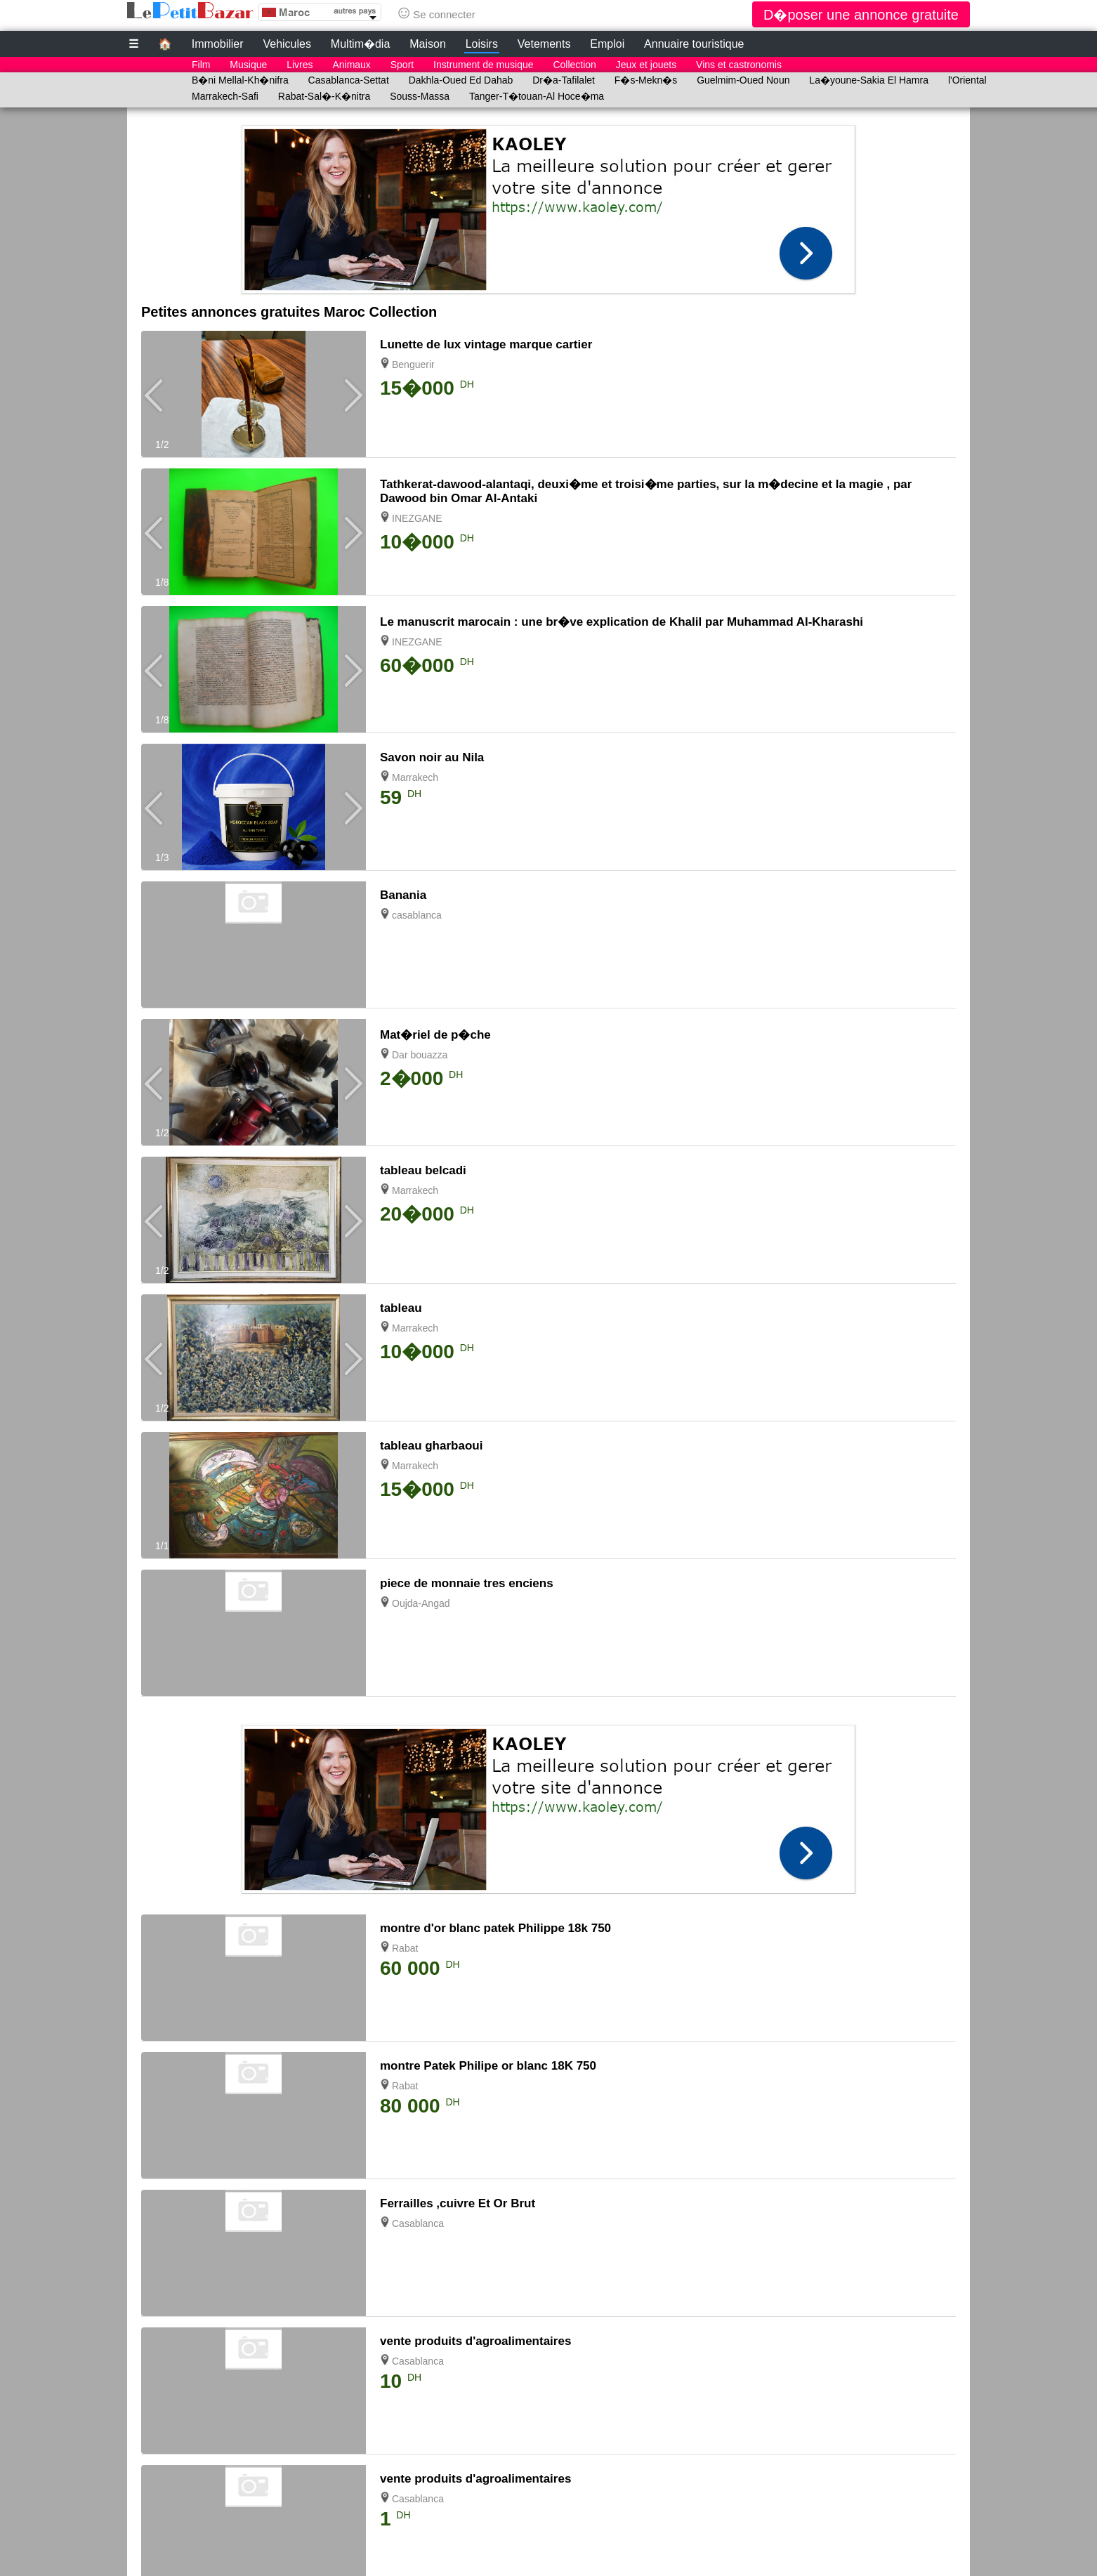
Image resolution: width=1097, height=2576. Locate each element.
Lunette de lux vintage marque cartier (486, 344)
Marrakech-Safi (225, 96)
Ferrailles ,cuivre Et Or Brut (457, 2203)
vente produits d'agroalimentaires (475, 2341)
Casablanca (418, 2223)
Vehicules (287, 44)
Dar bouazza (419, 1054)
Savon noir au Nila (432, 757)
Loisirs (482, 44)
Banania (403, 895)
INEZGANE (417, 518)
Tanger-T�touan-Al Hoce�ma (536, 96)
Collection (574, 64)
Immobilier (218, 44)
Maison (427, 44)
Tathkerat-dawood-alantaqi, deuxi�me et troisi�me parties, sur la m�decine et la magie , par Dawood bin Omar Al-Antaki (646, 491)
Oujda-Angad (421, 1603)
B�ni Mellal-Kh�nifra (240, 80)
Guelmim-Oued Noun (743, 80)
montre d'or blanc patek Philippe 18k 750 (495, 1928)
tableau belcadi (423, 1170)
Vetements (544, 44)
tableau (401, 1308)
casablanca (417, 915)
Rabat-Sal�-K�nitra (324, 96)
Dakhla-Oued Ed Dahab (461, 80)
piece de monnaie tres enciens (466, 1583)
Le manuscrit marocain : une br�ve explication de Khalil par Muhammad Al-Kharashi (621, 622)
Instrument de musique (483, 64)
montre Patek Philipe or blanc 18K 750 (488, 2065)
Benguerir (413, 364)
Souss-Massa (419, 96)
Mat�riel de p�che (435, 1034)
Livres (300, 64)
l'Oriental (967, 80)
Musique (248, 64)
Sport (402, 64)
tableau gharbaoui (431, 1445)
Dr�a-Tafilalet (563, 80)
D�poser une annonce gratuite (861, 14)
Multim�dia (360, 44)
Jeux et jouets (646, 64)
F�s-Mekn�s (646, 80)
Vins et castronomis (739, 64)
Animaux (351, 64)
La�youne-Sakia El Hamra (868, 80)
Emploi (607, 44)
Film (201, 64)
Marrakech (415, 777)
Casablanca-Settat (348, 80)
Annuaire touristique (694, 44)
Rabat (405, 1948)
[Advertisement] (548, 205)
